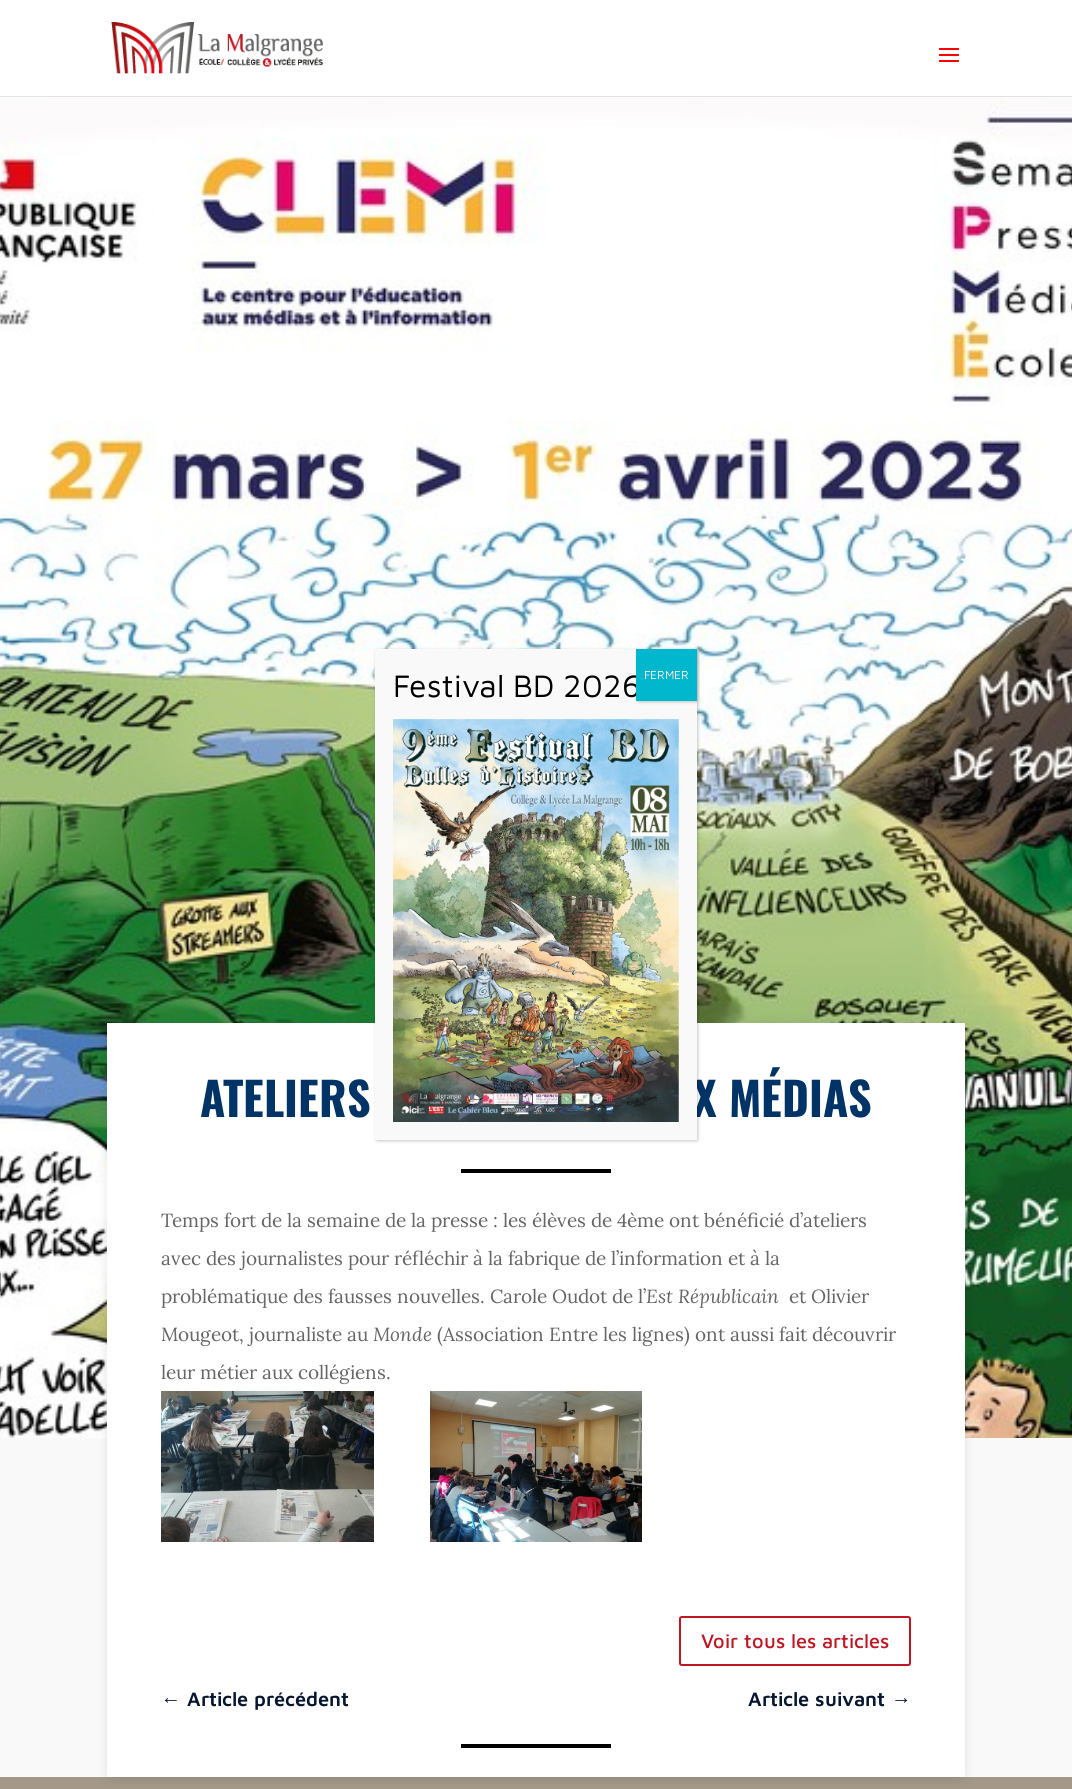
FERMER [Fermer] (666, 674)
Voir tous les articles (795, 1640)
